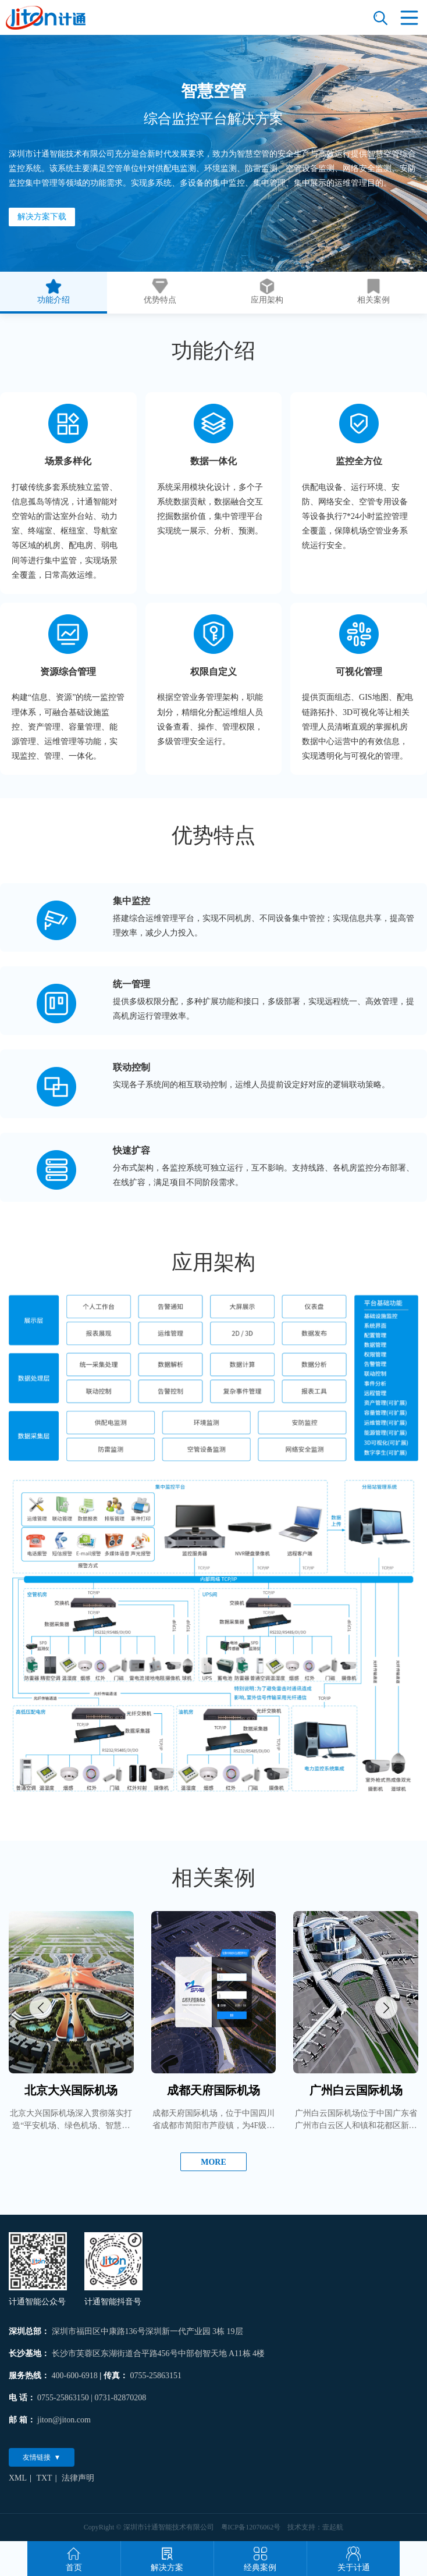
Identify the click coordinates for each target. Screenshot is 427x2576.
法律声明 (78, 2478)
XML (18, 2478)
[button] (40, 2007)
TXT (44, 2478)
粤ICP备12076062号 (251, 2527)
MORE (213, 2162)
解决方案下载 (41, 216)
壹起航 (332, 2527)
